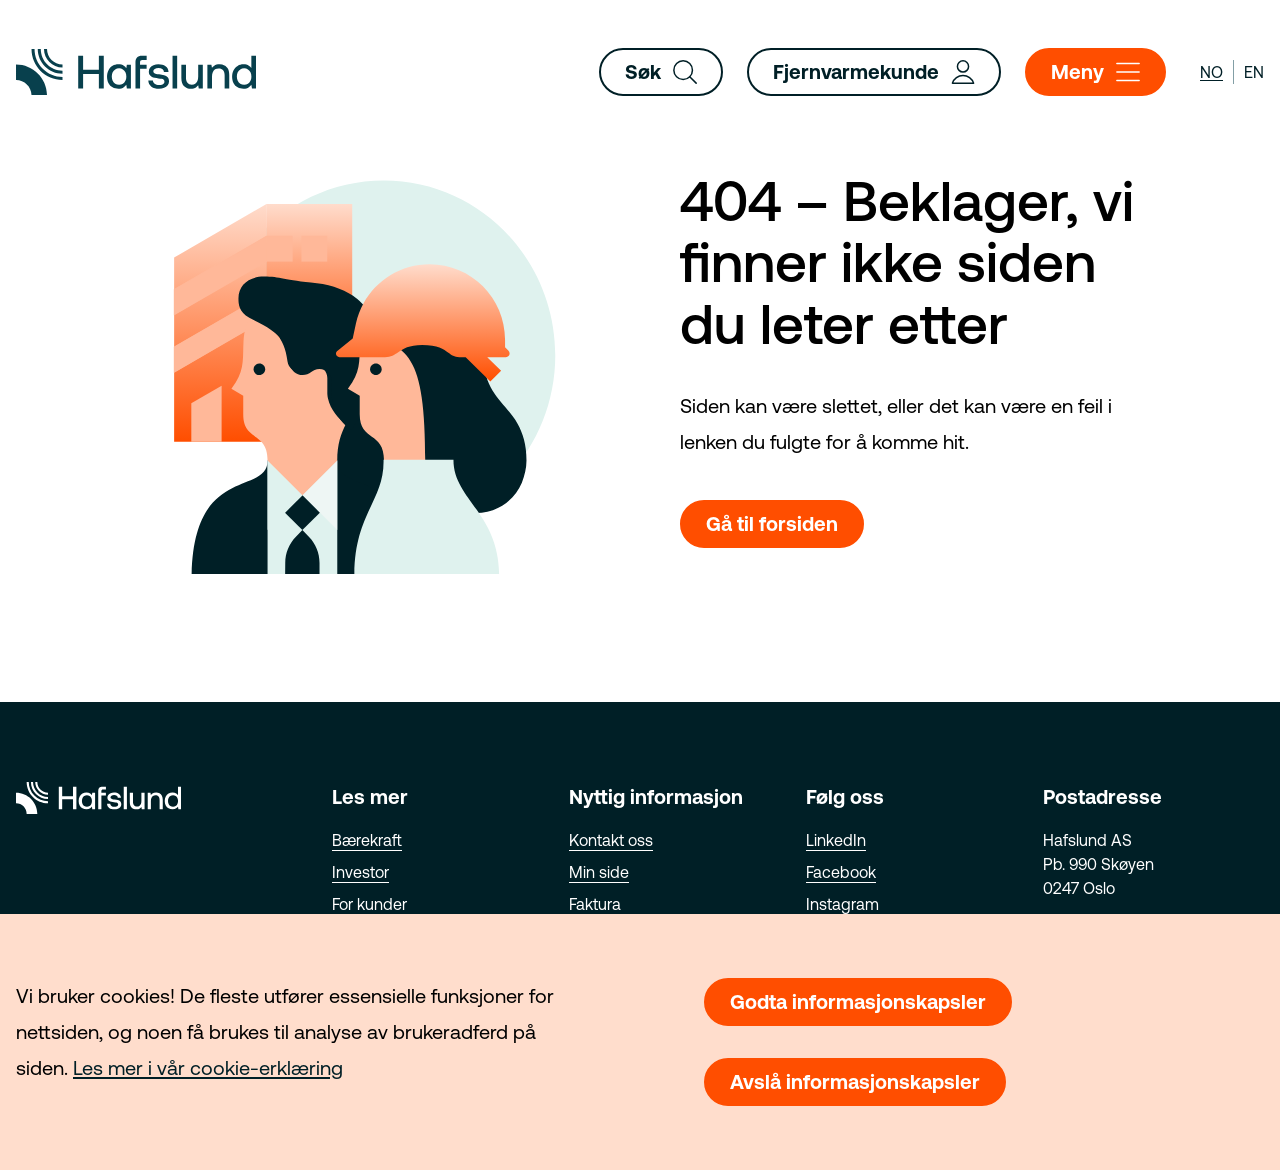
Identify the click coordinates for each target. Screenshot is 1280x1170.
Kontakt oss (611, 840)
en (1254, 72)
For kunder (369, 904)
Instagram (842, 904)
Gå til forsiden (772, 523)
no (1211, 72)
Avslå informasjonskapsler (855, 1081)
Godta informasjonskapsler (858, 1001)
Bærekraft (367, 840)
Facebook (841, 872)
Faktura (595, 904)
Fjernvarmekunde (874, 72)
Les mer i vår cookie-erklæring (208, 1067)
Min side (599, 872)
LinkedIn (836, 840)
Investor (360, 872)
